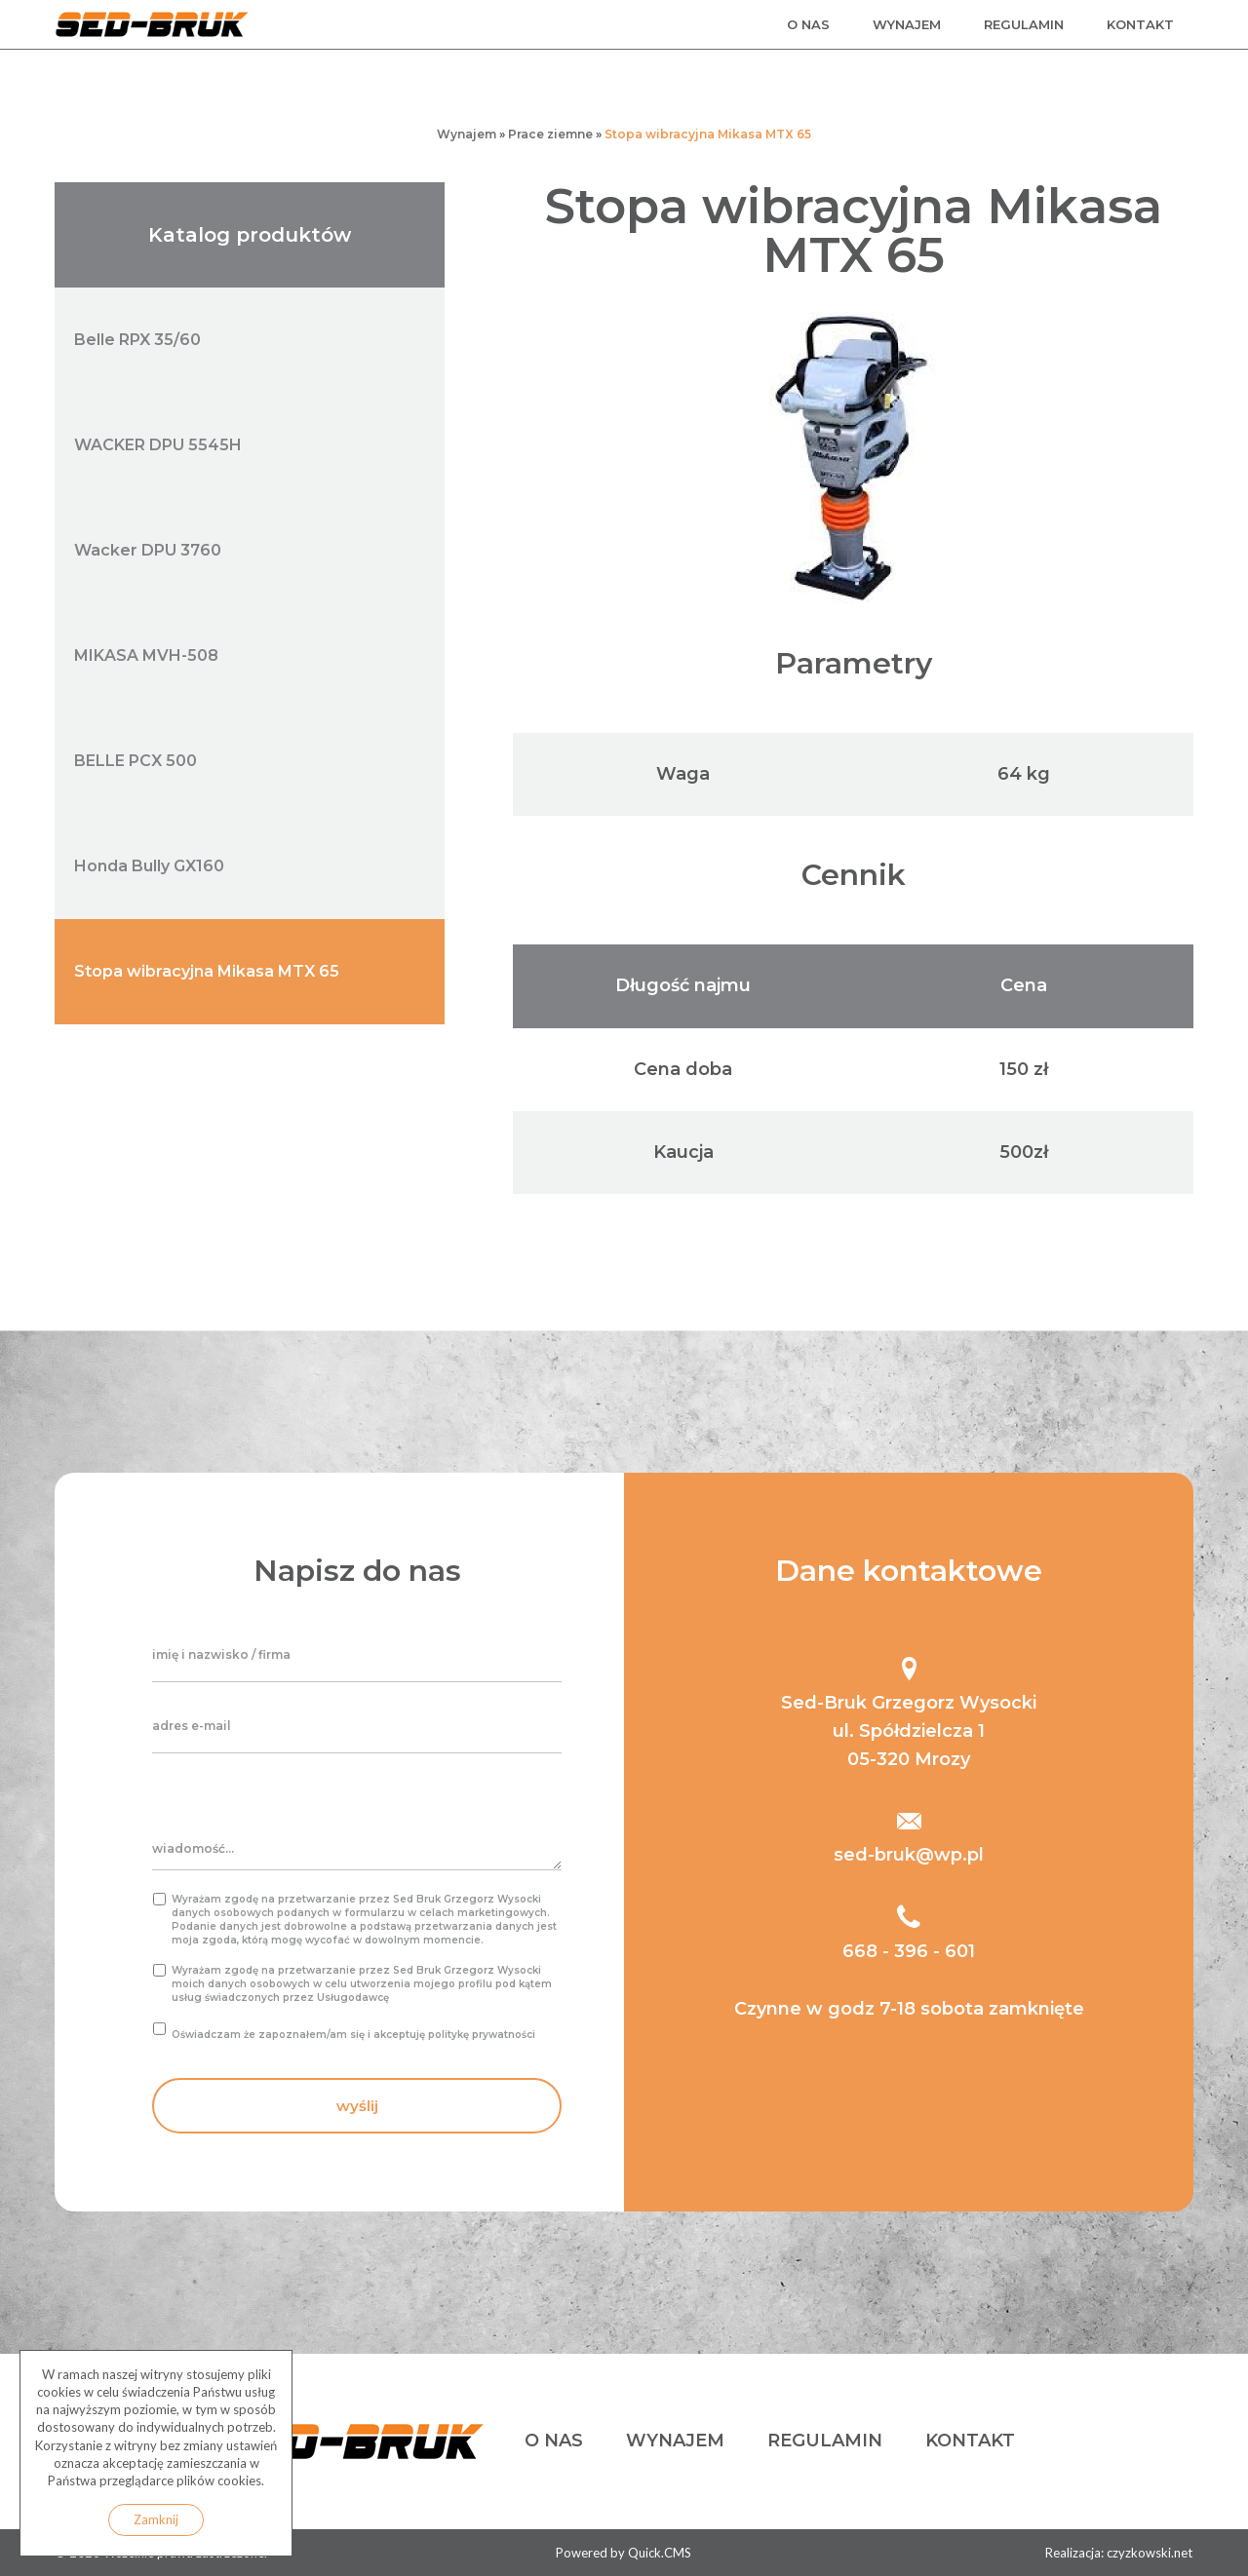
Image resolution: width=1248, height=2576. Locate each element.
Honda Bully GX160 (149, 866)
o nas (808, 24)
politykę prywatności (481, 2034)
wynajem (907, 24)
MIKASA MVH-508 (146, 655)
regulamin (1024, 24)
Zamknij (156, 2519)
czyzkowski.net (1149, 2552)
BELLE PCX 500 (135, 760)
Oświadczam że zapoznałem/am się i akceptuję (353, 2034)
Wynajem (466, 134)
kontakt (1140, 24)
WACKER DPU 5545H (158, 445)
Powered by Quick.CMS (623, 2552)
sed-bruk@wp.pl (909, 1854)
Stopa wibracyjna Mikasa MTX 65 (707, 134)
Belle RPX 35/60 (137, 339)
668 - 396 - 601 (908, 1951)
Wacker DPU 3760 (147, 550)
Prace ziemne (550, 134)
